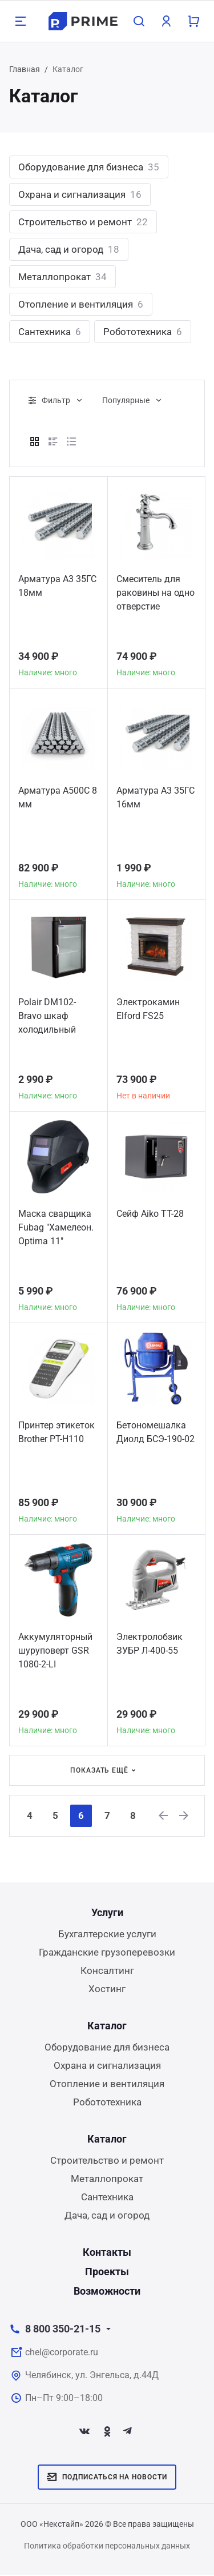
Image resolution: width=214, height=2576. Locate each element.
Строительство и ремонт (83, 222)
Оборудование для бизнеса (88, 167)
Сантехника (49, 331)
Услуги (107, 1914)
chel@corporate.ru (61, 2353)
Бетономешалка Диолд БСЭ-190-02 (155, 1432)
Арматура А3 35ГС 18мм (57, 586)
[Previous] (167, 1816)
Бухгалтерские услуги (107, 1935)
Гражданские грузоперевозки (107, 1953)
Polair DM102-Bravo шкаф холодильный (47, 1016)
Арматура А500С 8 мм (57, 797)
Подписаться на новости (107, 2478)
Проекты (107, 2273)
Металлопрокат (62, 276)
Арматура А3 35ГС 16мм (155, 797)
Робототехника (142, 331)
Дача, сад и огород (68, 249)
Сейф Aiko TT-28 (150, 1213)
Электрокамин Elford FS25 (148, 1009)
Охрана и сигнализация (80, 194)
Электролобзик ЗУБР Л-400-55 (149, 1643)
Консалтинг (107, 1971)
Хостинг (107, 1990)
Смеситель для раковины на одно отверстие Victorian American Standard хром (155, 594)
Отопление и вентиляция (80, 304)
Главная (24, 69)
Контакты (107, 2253)
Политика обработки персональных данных (107, 2546)
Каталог (107, 2027)
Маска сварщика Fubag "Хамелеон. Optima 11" (56, 1227)
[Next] (190, 1816)
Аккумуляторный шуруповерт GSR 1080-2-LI (55, 1650)
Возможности (107, 2292)
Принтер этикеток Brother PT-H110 (56, 1432)
